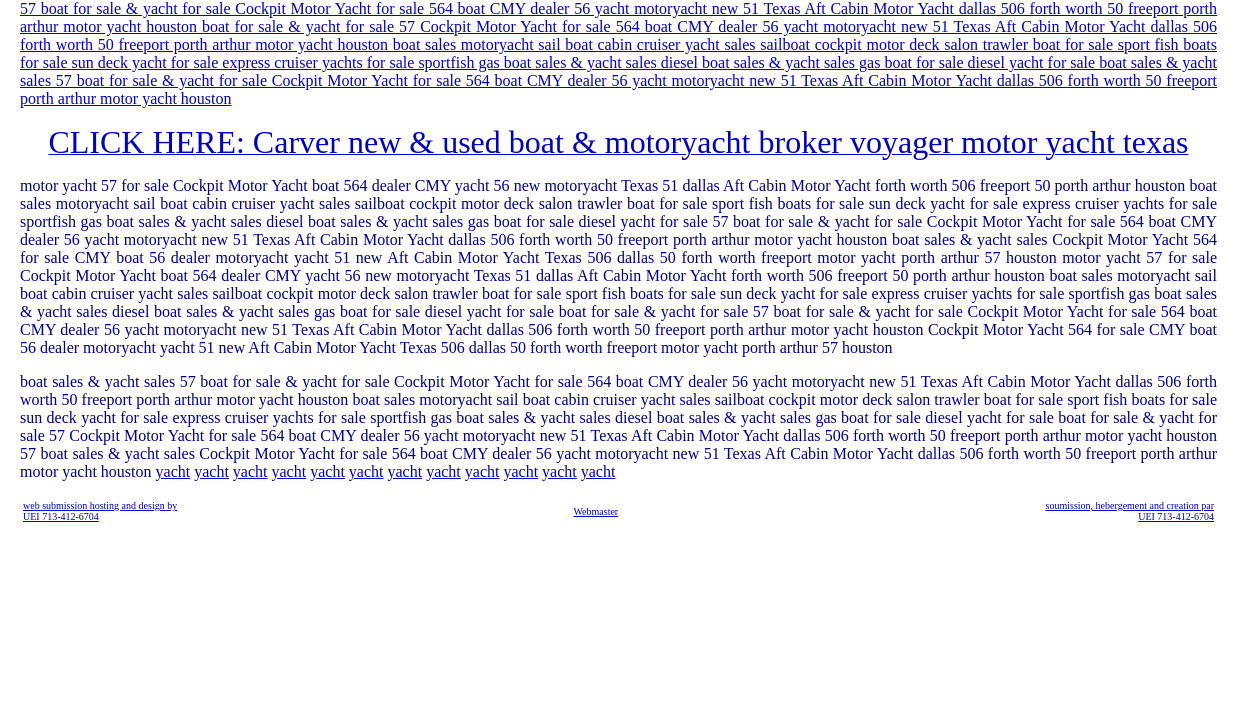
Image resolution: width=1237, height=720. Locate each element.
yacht (173, 471)
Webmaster (595, 511)
